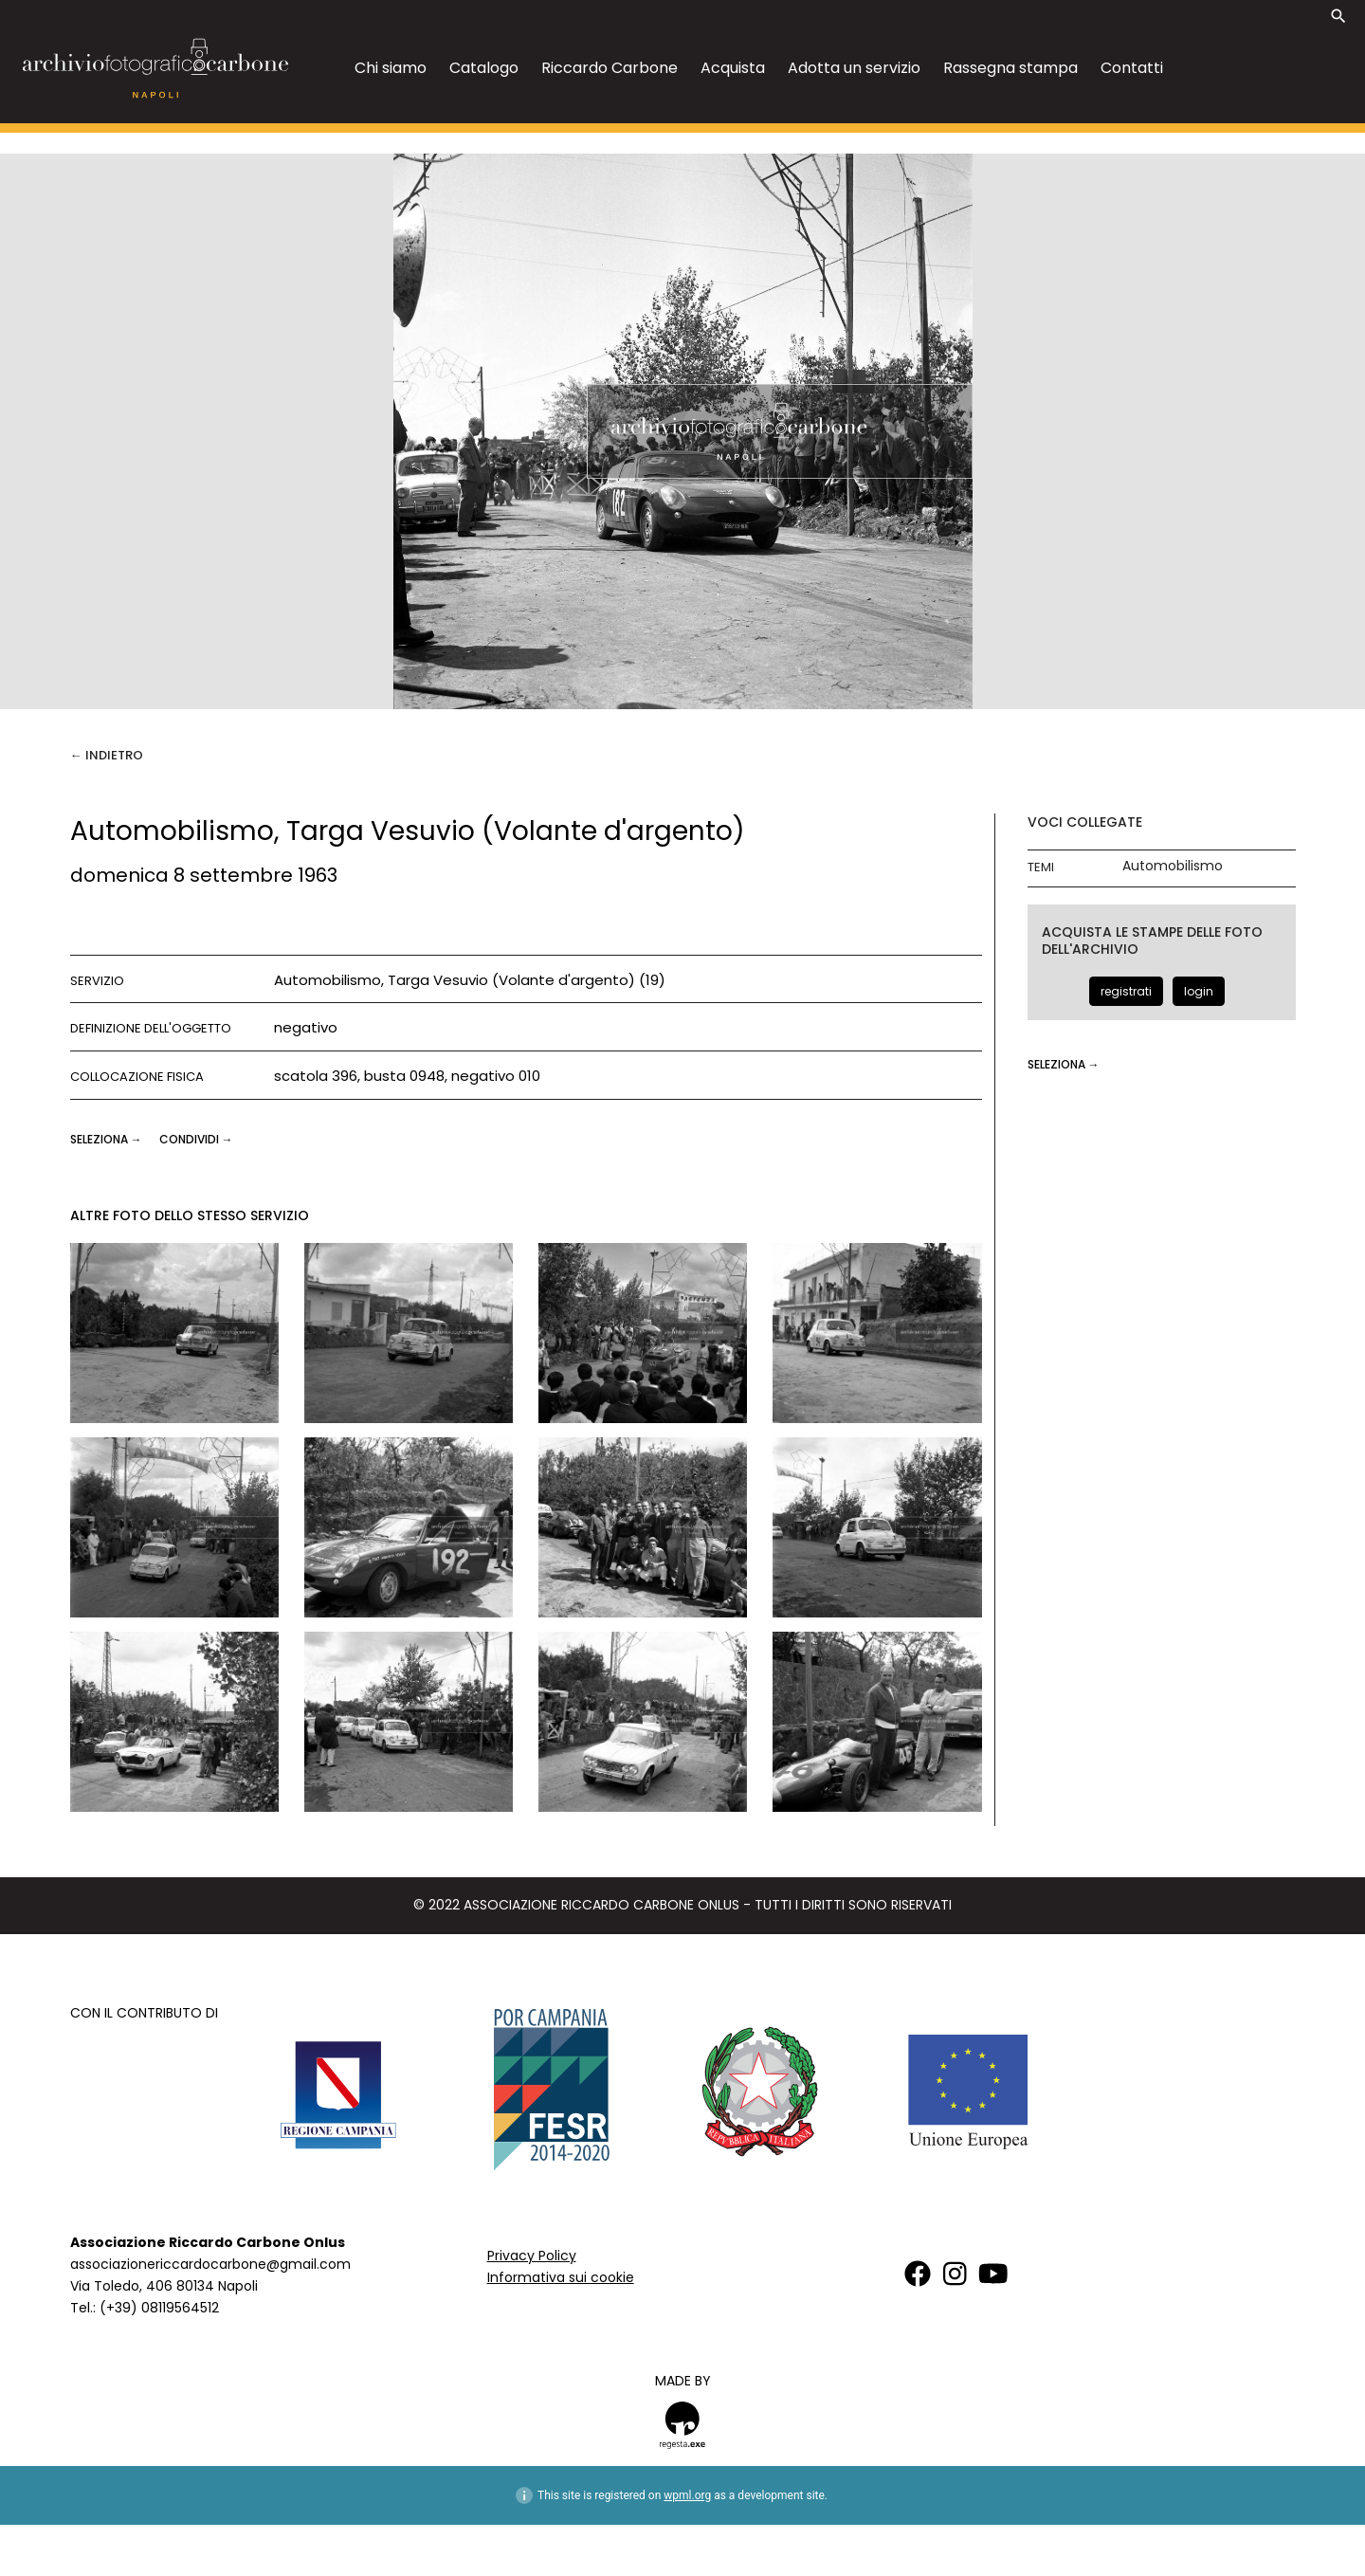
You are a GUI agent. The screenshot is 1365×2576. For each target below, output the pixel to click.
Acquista (733, 68)
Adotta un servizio (854, 68)
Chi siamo (391, 68)
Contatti (1132, 68)
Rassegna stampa (1010, 68)
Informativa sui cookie (560, 2277)
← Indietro (106, 755)
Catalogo (484, 68)
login (1198, 991)
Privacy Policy (531, 2255)
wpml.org (687, 2495)
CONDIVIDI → (196, 1139)
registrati (1126, 991)
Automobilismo (1172, 866)
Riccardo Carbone (609, 68)
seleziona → (107, 1139)
